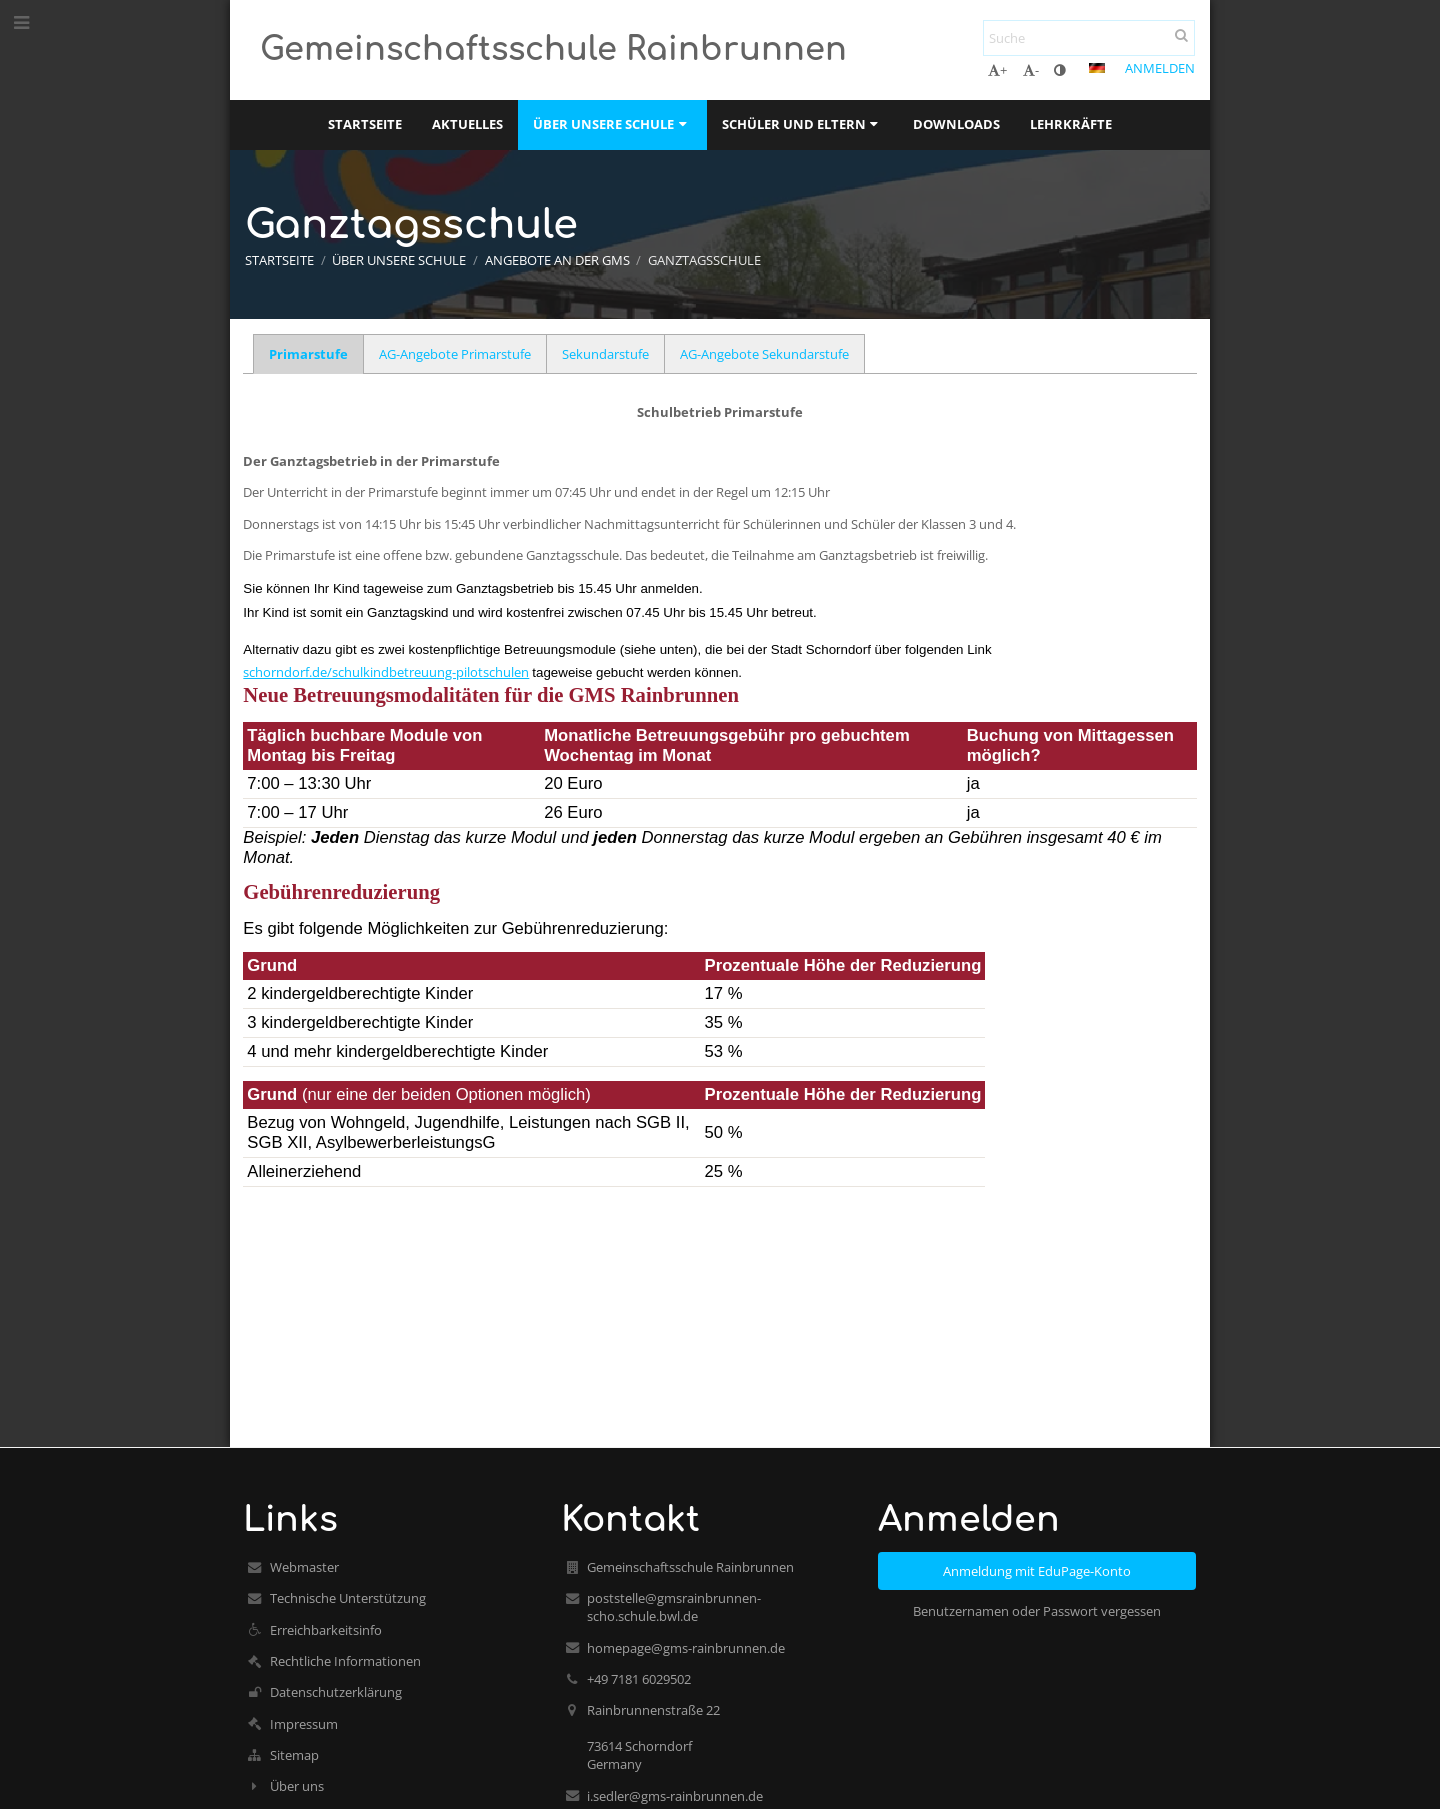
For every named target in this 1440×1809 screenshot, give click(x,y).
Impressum (304, 1724)
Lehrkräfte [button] (1071, 124)
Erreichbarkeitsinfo (326, 1630)
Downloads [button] (956, 124)
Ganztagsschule (704, 260)
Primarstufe (308, 354)
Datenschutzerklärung (336, 1692)
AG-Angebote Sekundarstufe (764, 354)
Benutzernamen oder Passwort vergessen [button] (1037, 1611)
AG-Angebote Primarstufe (455, 354)
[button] (1097, 68)
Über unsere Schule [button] (612, 124)
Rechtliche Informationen (345, 1661)
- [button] (1031, 70)
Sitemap (294, 1755)
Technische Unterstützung (348, 1598)
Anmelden (1160, 68)
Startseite (279, 260)
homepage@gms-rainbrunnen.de (686, 1648)
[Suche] (1089, 38)
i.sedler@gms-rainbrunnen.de (675, 1796)
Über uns (297, 1786)
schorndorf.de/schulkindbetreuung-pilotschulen (386, 672)
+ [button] (997, 70)
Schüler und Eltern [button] (802, 124)
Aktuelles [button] (467, 124)
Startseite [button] (365, 124)
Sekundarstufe (605, 354)
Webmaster (304, 1567)
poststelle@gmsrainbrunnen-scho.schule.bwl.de (674, 1607)
